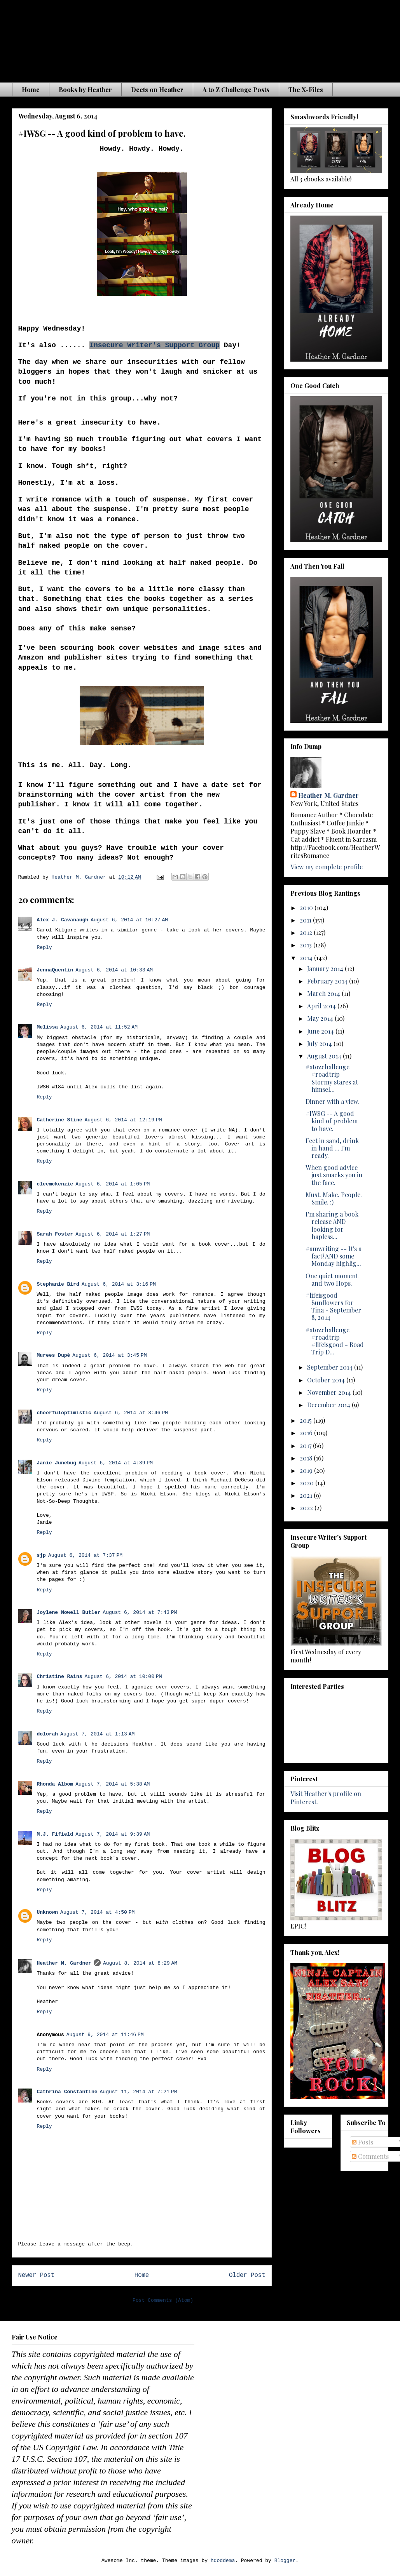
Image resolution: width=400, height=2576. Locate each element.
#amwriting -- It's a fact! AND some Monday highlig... (334, 1255)
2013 (306, 945)
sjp (41, 1555)
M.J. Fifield (55, 1834)
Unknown (47, 1912)
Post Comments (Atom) (163, 2300)
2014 (307, 958)
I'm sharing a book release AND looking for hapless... (332, 1225)
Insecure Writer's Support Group (154, 345)
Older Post (247, 2275)
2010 (307, 907)
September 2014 (330, 1367)
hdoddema (223, 2561)
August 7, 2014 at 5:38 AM (112, 1784)
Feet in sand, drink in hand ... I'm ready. (332, 1148)
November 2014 (330, 1392)
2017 (306, 1445)
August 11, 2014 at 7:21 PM (138, 2092)
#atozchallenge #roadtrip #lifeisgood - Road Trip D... (335, 1341)
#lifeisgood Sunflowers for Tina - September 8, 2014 (333, 1306)
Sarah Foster (55, 1234)
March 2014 (324, 993)
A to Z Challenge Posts (236, 89)
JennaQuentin (55, 970)
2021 (307, 1495)
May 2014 (321, 1018)
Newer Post (36, 2275)
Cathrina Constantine (67, 2092)
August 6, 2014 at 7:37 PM (85, 1555)
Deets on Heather (157, 89)
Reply (44, 947)
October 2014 (326, 1380)
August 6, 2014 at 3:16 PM (119, 1284)
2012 (307, 932)
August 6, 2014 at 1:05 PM (112, 1184)
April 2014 (322, 1006)
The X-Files (305, 89)
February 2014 (328, 981)
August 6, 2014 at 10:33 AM (114, 970)
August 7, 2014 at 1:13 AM (97, 1734)
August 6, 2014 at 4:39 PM (116, 1463)
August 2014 (325, 1056)
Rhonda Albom (55, 1784)
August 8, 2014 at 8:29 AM (140, 1963)
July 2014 (320, 1043)
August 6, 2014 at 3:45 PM (109, 1355)
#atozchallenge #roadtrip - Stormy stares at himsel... (332, 1078)
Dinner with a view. (332, 1101)
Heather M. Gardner (64, 1963)
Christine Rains (59, 1677)
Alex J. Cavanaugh (63, 920)
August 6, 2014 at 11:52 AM (99, 1027)
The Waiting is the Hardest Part (165, 38)
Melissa (47, 1027)
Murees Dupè (53, 1355)
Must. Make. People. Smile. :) (334, 1198)
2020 (307, 1483)
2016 (307, 1433)
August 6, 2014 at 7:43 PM (140, 1612)
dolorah (47, 1734)
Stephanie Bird (58, 1284)
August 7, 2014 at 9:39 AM (112, 1834)
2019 (307, 1470)
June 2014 (321, 1031)
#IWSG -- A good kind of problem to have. (332, 1120)
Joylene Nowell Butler (69, 1612)
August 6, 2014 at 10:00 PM (123, 1677)
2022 (307, 1508)
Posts (362, 2142)
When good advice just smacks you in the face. (334, 1174)
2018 (307, 1458)
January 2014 (326, 968)
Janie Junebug (56, 1463)
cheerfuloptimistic (64, 1413)
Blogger (285, 2561)
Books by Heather (85, 89)
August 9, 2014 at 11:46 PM (105, 2035)
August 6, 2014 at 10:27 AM (129, 920)
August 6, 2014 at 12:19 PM (123, 1120)
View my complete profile (326, 867)
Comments (370, 2156)
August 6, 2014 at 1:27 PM (112, 1234)
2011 (306, 920)
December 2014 (329, 1405)
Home (31, 89)
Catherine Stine (59, 1120)
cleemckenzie (55, 1184)
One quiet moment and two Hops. (332, 1279)
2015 (306, 1420)
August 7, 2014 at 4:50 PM (97, 1912)
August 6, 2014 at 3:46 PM (131, 1413)
